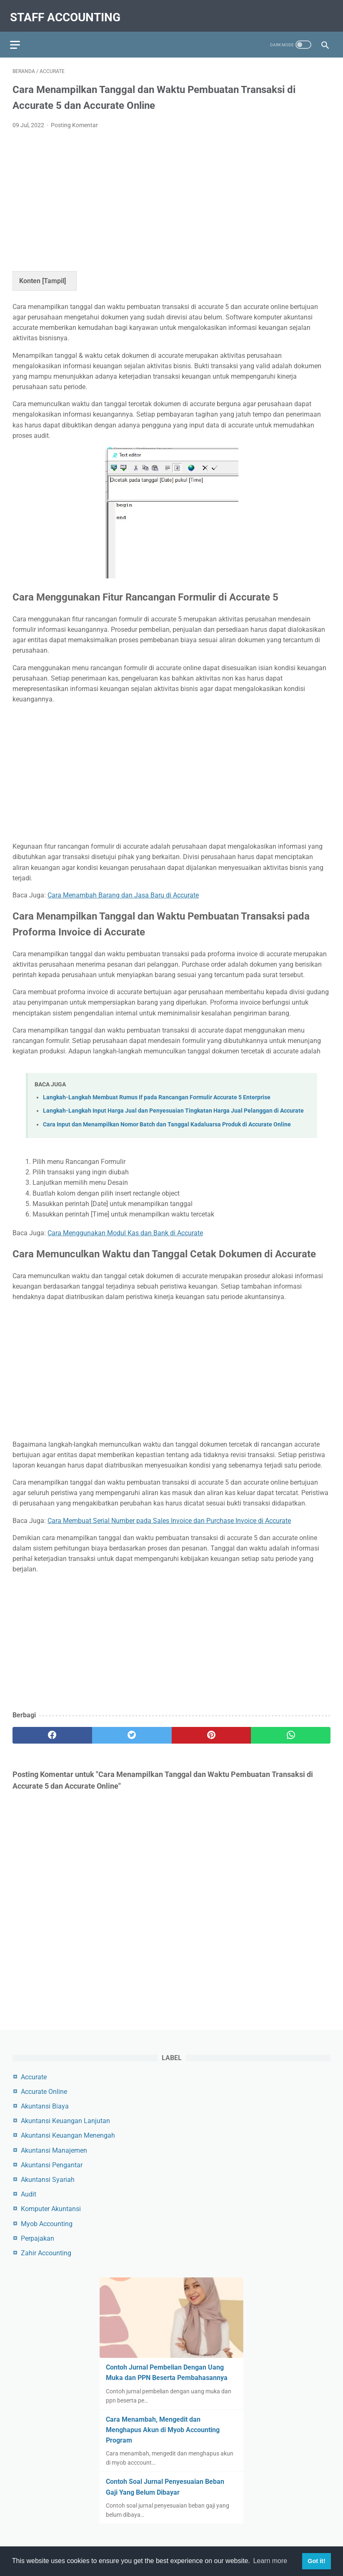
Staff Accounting (68, 11)
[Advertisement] (171, 191)
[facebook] (52, 1728)
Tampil (54, 274)
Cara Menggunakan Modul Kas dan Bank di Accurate (125, 1226)
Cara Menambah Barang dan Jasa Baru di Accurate (123, 888)
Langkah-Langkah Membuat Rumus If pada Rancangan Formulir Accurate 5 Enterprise (156, 1090)
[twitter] (132, 1728)
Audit (28, 2193)
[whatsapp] (290, 1728)
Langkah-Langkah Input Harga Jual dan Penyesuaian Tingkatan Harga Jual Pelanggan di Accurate (173, 1104)
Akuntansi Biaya (45, 2105)
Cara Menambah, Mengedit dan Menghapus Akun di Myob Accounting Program (163, 2428)
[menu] (18, 36)
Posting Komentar (74, 118)
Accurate (34, 2075)
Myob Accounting (47, 2222)
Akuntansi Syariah (48, 2178)
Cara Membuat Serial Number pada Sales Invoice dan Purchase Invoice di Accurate (169, 1514)
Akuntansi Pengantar (52, 2164)
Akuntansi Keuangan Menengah (68, 2134)
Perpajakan (37, 2237)
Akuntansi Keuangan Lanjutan (65, 2120)
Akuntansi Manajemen (54, 2149)
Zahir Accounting (46, 2252)
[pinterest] (211, 1728)
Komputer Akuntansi (51, 2208)
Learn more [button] (270, 2560)
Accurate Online (44, 2090)
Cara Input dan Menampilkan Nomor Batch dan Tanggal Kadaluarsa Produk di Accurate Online (167, 1117)
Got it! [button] (316, 2561)
